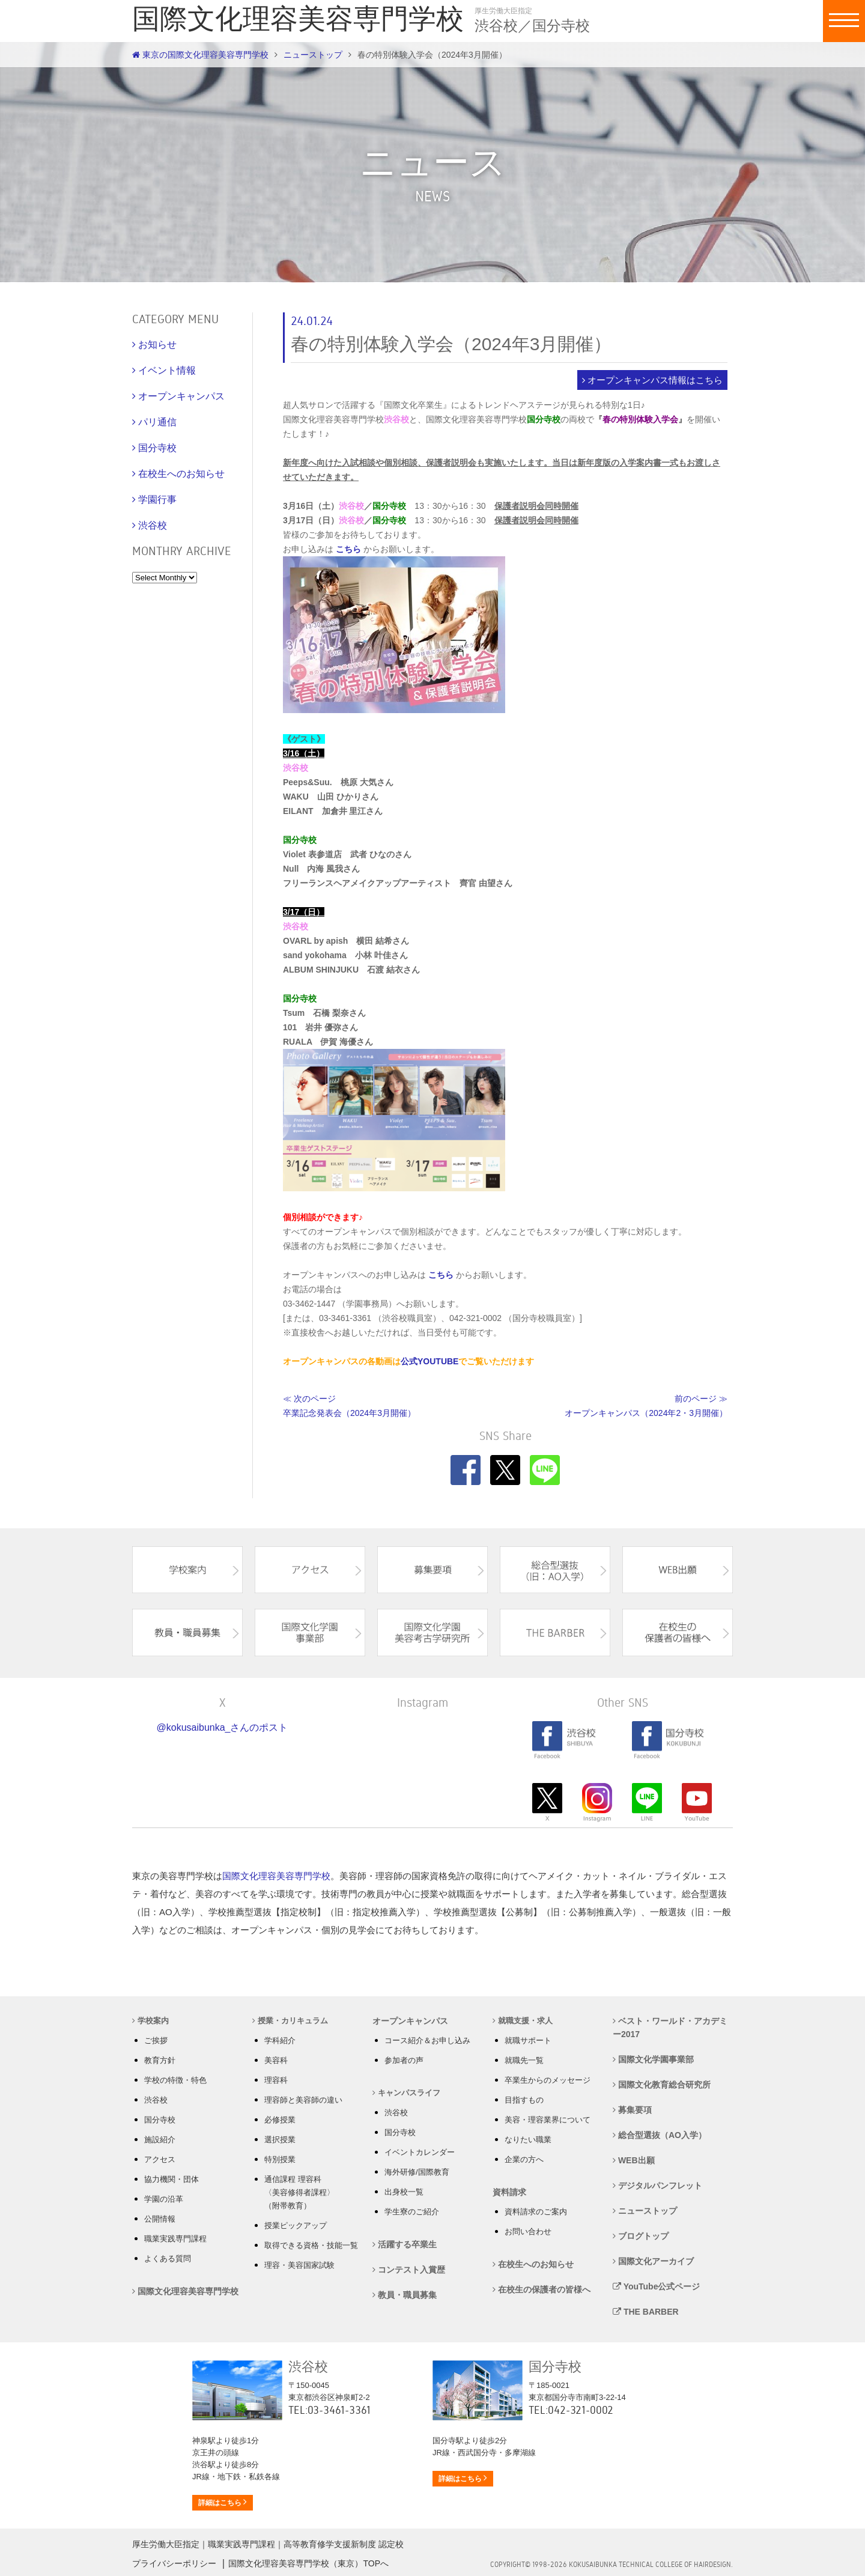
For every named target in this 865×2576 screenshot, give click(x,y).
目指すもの (524, 2099)
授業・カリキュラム (290, 2020)
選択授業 (280, 2139)
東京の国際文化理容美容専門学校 (200, 54)
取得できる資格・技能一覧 (311, 2245)
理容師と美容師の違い (303, 2099)
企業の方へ (524, 2159)
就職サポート (528, 2040)
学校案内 (150, 2020)
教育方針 (159, 2060)
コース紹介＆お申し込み (427, 2040)
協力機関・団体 (171, 2179)
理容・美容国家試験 (299, 2265)
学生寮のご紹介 (411, 2211)
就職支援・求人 (523, 2020)
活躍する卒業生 (404, 2244)
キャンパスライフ (406, 2092)
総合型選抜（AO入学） (659, 2135)
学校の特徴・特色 (175, 2080)
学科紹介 (280, 2040)
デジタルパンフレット (657, 2185)
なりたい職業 (528, 2139)
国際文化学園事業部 (653, 2059)
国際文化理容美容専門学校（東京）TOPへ (308, 2563)
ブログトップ (641, 2236)
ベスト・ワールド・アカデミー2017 (670, 2027)
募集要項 (632, 2110)
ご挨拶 (156, 2040)
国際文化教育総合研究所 (662, 2084)
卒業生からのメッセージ (547, 2080)
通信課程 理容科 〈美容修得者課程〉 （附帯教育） (299, 2192)
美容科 (276, 2060)
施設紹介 (159, 2139)
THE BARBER (646, 2311)
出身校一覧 (403, 2191)
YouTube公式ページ (656, 2286)
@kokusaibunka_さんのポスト (222, 1727)
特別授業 (280, 2159)
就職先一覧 (524, 2060)
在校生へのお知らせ (533, 2264)
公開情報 (159, 2218)
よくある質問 (167, 2258)
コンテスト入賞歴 (408, 2269)
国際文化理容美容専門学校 (276, 1876)
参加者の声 (403, 2060)
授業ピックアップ (295, 2225)
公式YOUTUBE (429, 1361)
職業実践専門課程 (175, 2238)
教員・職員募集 (404, 2295)
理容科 (276, 2080)
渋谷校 (156, 2099)
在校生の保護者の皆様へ (541, 2289)
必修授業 (280, 2119)
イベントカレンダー (419, 2152)
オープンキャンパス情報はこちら (655, 380)
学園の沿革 (163, 2199)
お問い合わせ (528, 2231)
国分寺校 (159, 2119)
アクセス (159, 2159)
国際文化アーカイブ (653, 2261)
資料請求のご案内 (536, 2211)
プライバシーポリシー (174, 2563)
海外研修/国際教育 (416, 2172)
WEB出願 (634, 2160)
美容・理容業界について (547, 2119)
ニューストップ (313, 54)
